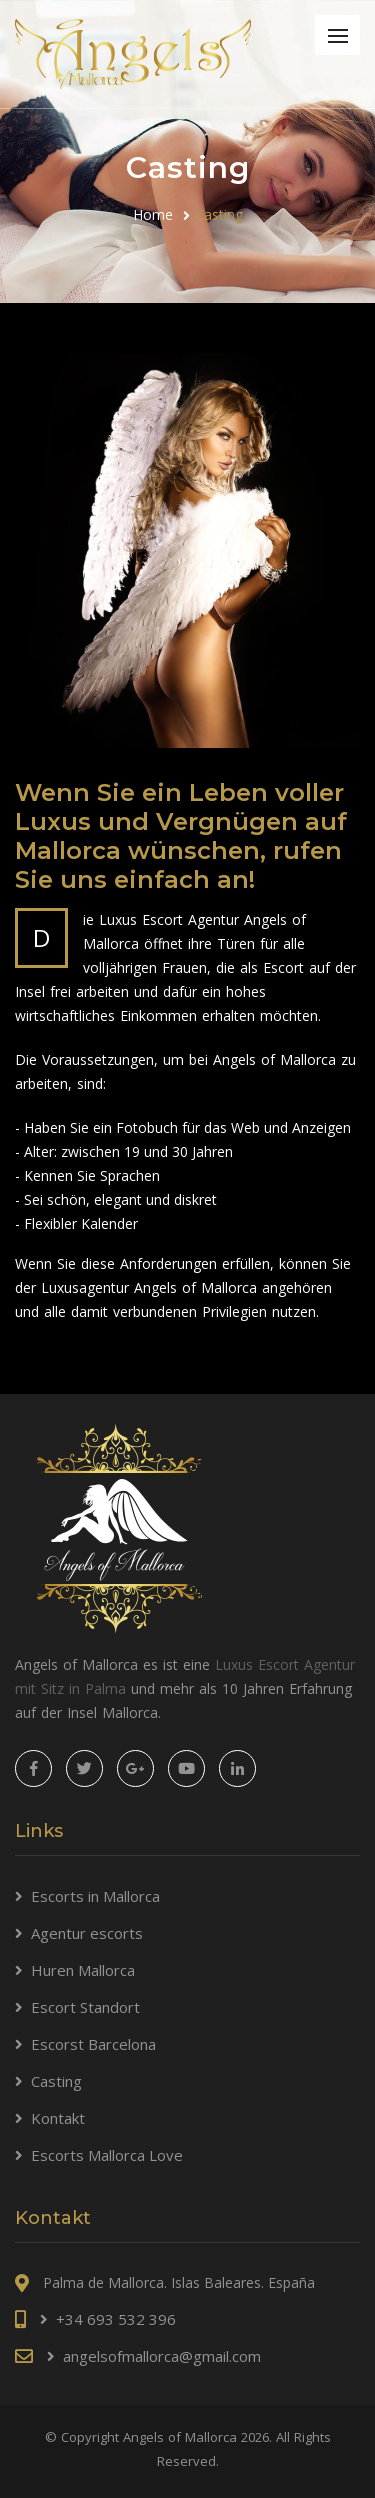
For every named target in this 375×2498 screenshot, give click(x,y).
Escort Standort (85, 2007)
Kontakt (58, 2118)
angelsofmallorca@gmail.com (162, 2356)
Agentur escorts (87, 1933)
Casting (56, 2081)
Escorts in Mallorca (95, 1896)
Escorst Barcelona (93, 2044)
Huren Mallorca (83, 1970)
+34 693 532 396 (116, 2319)
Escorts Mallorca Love (107, 2155)
